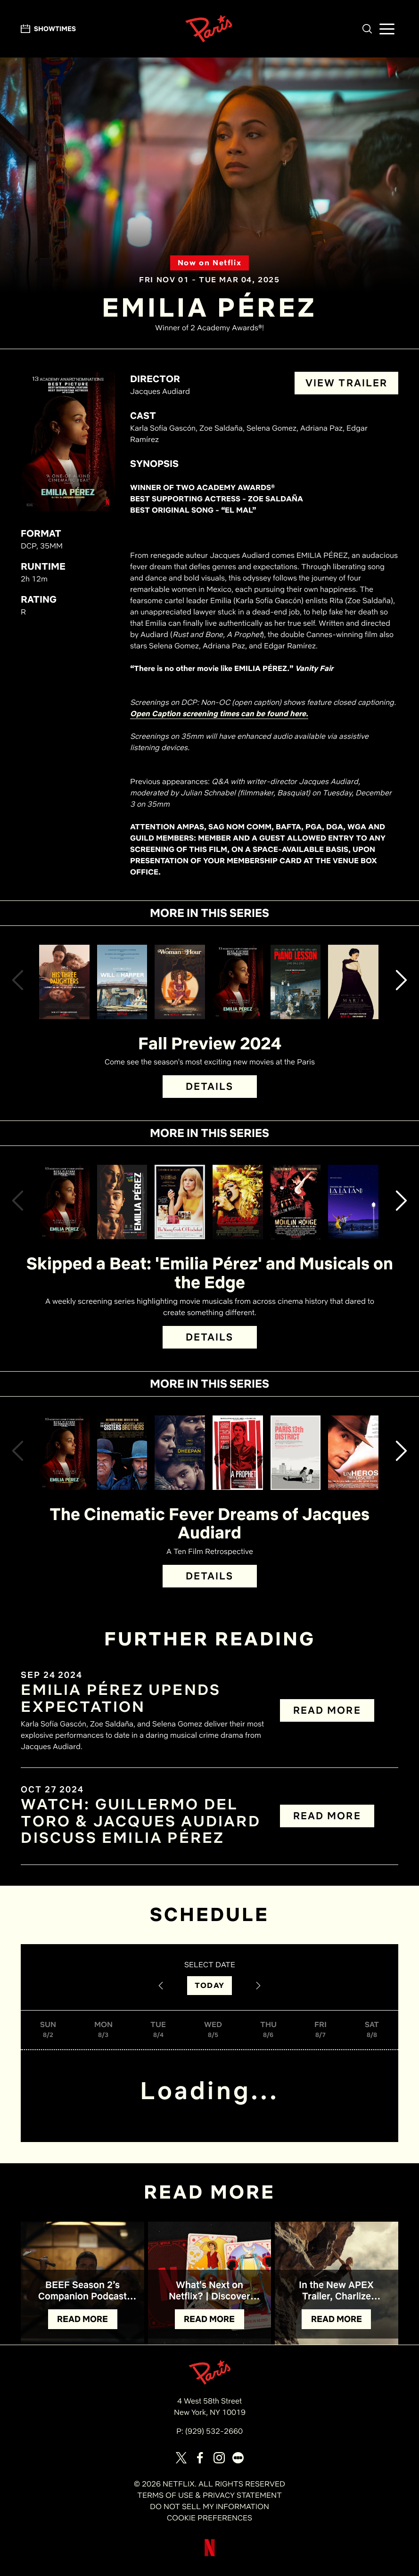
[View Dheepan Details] (180, 1452)
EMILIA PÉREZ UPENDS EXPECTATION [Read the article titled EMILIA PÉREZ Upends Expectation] (121, 1698)
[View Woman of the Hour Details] (180, 982)
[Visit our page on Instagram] (219, 2457)
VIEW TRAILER (346, 382)
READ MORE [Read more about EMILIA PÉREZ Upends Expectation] (327, 1710)
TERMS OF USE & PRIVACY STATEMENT (209, 2495)
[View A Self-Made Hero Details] (353, 1452)
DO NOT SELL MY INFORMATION (209, 2506)
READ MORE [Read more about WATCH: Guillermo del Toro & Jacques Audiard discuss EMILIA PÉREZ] (327, 1815)
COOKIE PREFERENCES (209, 2518)
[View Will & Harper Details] (122, 982)
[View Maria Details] (353, 982)
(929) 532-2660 (214, 2431)
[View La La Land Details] (353, 1202)
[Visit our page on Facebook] (200, 2457)
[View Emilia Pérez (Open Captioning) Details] (122, 1202)
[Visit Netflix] (210, 2555)
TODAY (209, 1985)
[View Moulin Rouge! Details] (296, 1202)
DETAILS (210, 1086)
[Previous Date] (160, 1985)
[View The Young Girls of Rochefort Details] (180, 1202)
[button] (367, 28)
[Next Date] (258, 1985)
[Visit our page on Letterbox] (238, 2457)
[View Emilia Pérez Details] (238, 982)
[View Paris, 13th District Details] (296, 1452)
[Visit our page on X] (181, 2457)
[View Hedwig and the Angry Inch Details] (238, 1202)
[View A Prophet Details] (238, 1452)
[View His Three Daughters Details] (64, 982)
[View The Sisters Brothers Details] (122, 1452)
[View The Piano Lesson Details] (296, 982)
